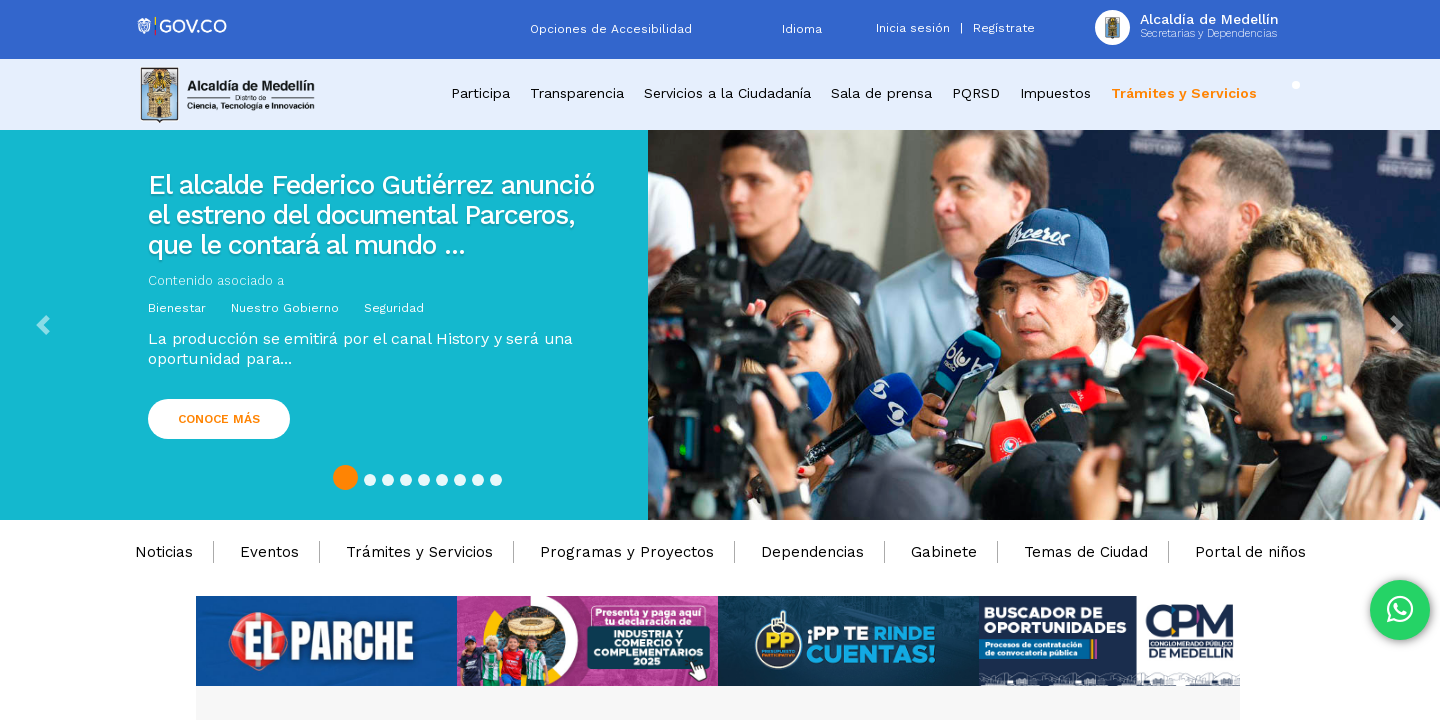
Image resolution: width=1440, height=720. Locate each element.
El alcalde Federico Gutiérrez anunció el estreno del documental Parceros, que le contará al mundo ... (371, 215)
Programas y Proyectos (627, 552)
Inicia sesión (913, 28)
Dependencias (812, 552)
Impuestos (1055, 93)
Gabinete (944, 552)
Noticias (164, 552)
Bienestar (177, 308)
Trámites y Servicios (419, 552)
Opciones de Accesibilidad (611, 29)
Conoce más (219, 419)
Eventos (269, 552)
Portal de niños (1250, 552)
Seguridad (394, 308)
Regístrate (1004, 28)
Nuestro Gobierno (285, 308)
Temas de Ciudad (1086, 552)
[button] (43, 325)
